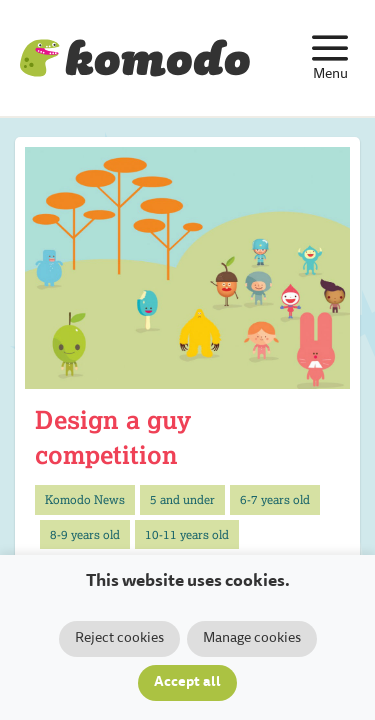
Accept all (187, 683)
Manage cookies (252, 639)
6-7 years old (275, 499)
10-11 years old (187, 534)
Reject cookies (119, 639)
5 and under (182, 499)
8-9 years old (85, 534)
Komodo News (85, 499)
